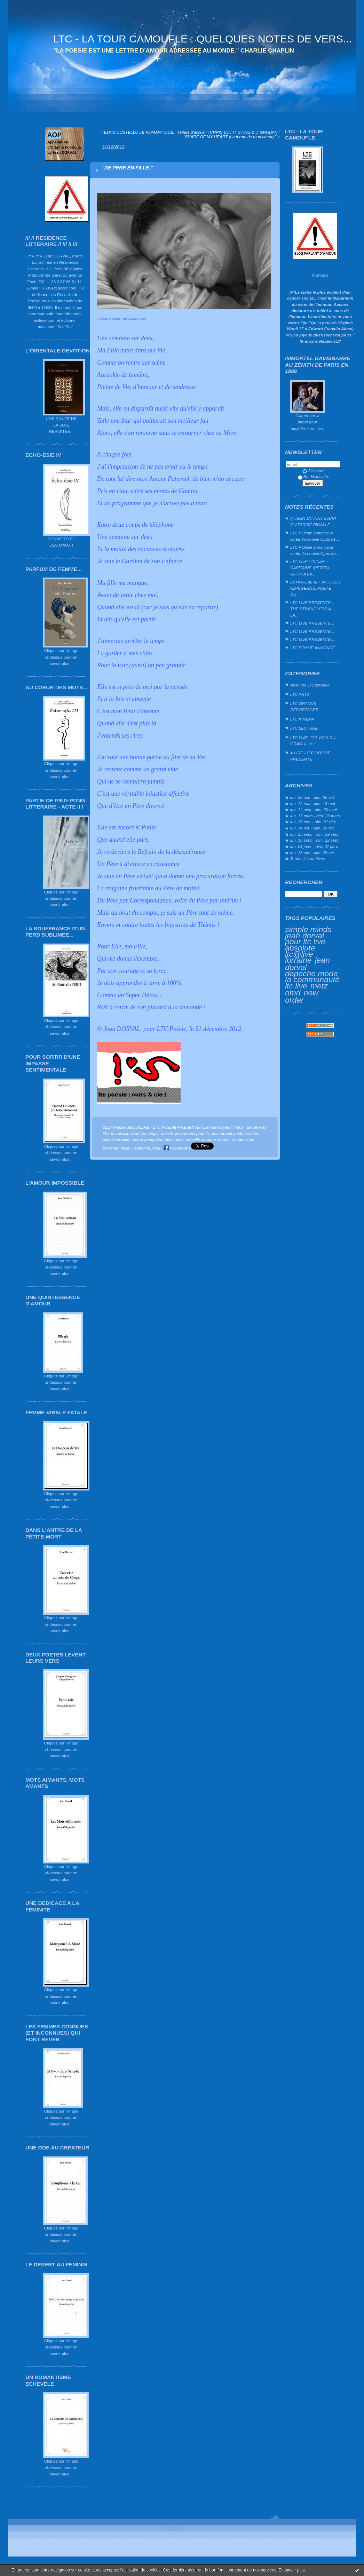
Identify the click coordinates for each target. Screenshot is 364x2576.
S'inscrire (313, 470)
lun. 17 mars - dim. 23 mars (315, 815)
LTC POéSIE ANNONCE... (314, 647)
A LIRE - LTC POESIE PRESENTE (310, 755)
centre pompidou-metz (152, 1139)
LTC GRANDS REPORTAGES (304, 706)
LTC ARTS (299, 694)
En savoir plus (291, 2570)
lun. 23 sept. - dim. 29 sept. (315, 834)
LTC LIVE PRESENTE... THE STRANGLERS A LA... (312, 608)
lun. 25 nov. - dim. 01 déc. (313, 821)
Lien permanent (217, 1127)
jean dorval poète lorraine (235, 1133)
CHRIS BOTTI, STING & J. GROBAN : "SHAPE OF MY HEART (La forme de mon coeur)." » (231, 134)
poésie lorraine (116, 1139)
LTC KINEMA (302, 719)
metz (319, 985)
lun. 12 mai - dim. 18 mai (312, 803)
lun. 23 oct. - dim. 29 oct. (312, 852)
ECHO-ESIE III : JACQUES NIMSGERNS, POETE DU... (315, 588)
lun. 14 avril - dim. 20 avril (313, 809)
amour (224, 1139)
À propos (320, 275)
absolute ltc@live (300, 951)
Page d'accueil (193, 132)
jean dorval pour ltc (192, 1133)
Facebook (176, 1148)
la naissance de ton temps (135, 1133)
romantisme (242, 1139)
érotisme (110, 1148)
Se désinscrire (313, 476)
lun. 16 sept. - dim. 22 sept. (315, 840)
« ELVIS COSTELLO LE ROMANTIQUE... (139, 132)
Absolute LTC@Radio (310, 685)
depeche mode (311, 973)
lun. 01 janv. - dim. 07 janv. (314, 846)
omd (293, 992)
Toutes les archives (307, 858)
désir (125, 1148)
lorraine (298, 959)
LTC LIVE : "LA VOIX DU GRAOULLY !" (312, 740)
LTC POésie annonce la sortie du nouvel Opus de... (314, 536)
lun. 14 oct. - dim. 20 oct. (312, 828)
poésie (167, 1133)
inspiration (141, 1148)
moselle (193, 1139)
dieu (156, 1148)
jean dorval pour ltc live (305, 938)
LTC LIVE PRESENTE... (312, 623)
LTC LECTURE (304, 728)
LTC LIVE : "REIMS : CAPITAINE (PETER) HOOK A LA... (309, 567)
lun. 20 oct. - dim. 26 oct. (312, 797)
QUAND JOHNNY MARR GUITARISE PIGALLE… (313, 521)
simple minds (308, 929)
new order (301, 996)
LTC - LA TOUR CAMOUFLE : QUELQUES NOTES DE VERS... (202, 39)
